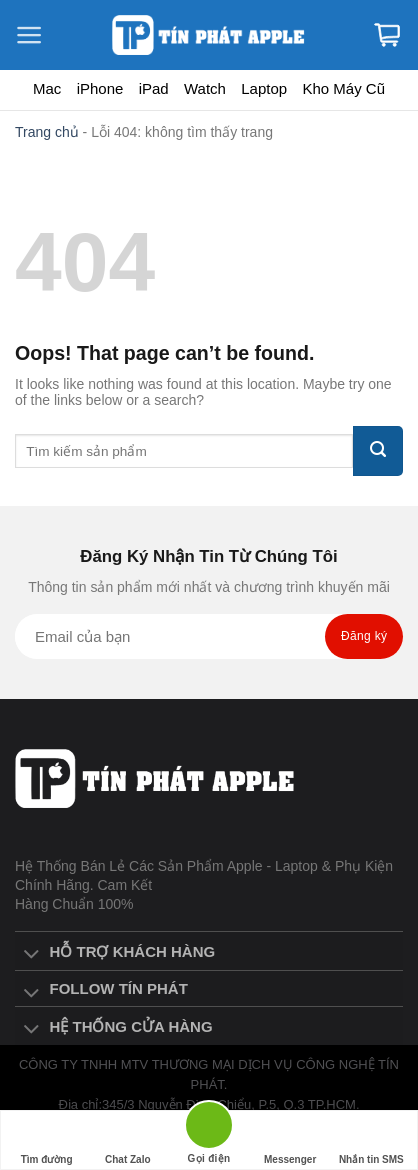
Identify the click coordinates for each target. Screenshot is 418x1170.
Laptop (264, 88)
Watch (205, 88)
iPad (154, 88)
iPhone (100, 88)
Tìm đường (47, 1140)
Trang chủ (47, 132)
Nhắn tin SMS (371, 1140)
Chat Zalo (128, 1140)
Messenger (290, 1140)
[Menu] (39, 35)
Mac (47, 88)
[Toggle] (31, 955)
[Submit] (378, 451)
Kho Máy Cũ (343, 88)
